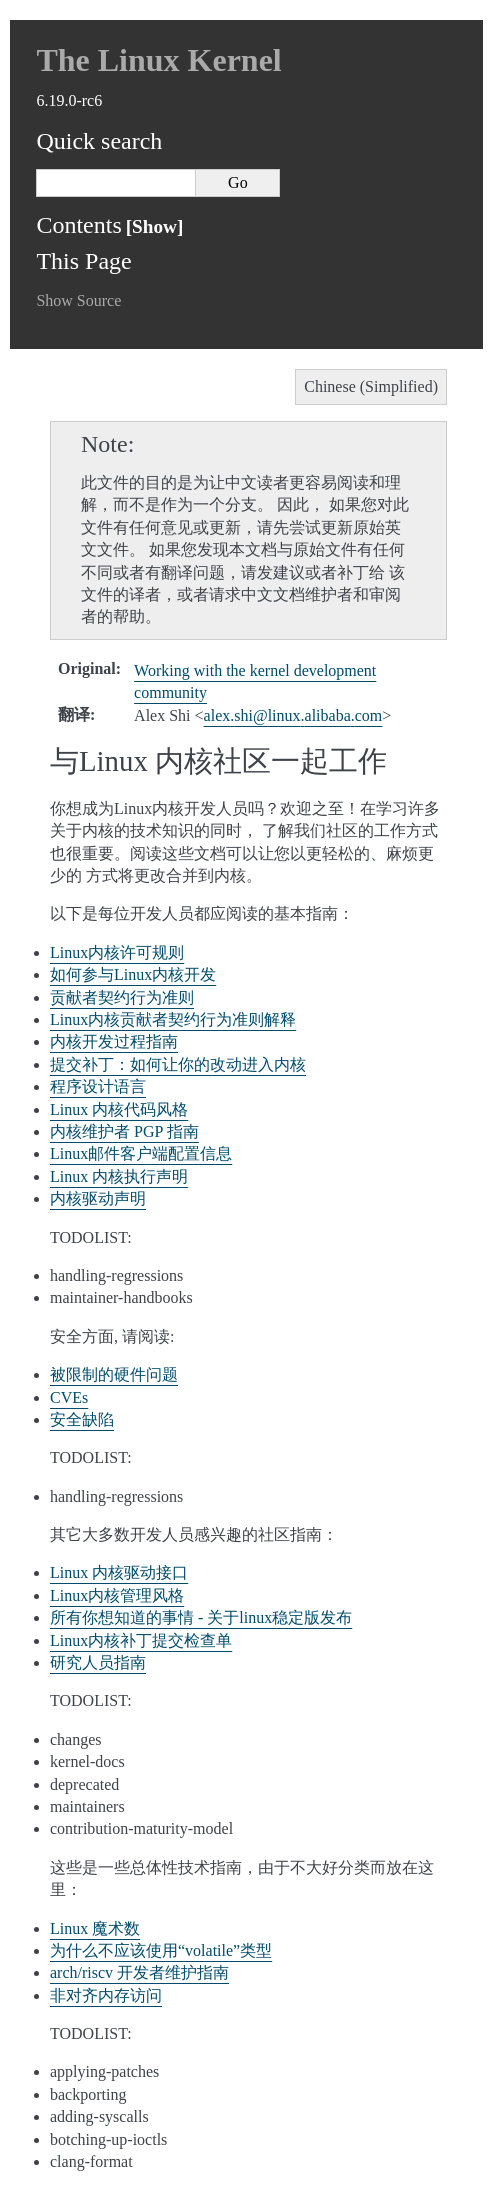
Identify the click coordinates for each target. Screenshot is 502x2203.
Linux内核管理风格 (117, 1595)
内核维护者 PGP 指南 (124, 1131)
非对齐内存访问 (106, 1995)
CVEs (69, 1397)
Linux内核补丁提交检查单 (141, 1640)
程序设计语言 (98, 1086)
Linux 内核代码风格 (119, 1109)
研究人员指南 (98, 1662)
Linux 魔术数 (95, 1928)
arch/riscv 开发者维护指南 (139, 1972)
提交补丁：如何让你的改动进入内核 (178, 1064)
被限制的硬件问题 (114, 1374)
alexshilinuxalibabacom (293, 715)
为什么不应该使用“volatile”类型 (161, 1950)
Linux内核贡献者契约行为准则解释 (173, 1019)
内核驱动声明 (98, 1198)
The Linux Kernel (158, 60)
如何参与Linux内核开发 (133, 974)
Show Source (78, 300)
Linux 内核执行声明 (119, 1176)
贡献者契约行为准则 (122, 997)
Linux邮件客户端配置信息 (141, 1153)
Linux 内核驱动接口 (119, 1572)
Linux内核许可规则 (117, 952)
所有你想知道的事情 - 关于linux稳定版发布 (201, 1617)
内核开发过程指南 (114, 1041)
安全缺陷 (82, 1419)
